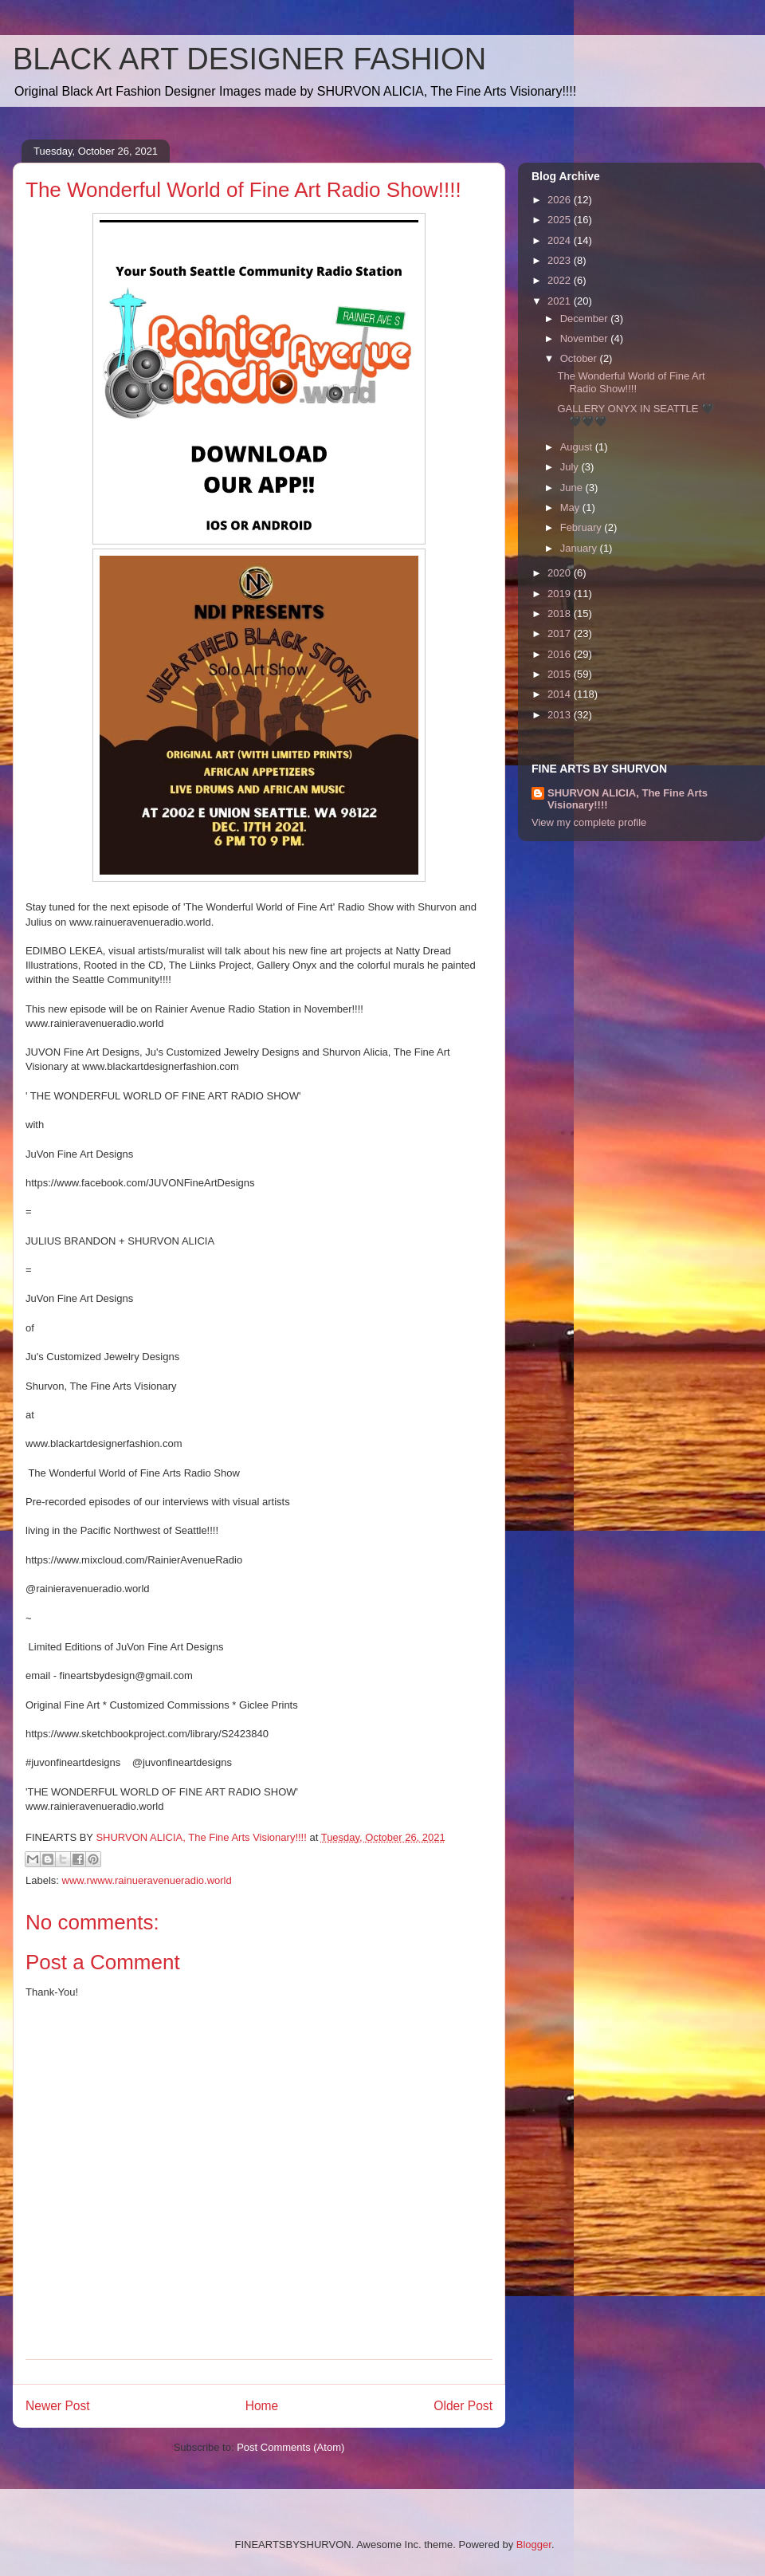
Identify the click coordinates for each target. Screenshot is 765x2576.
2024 (560, 240)
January (580, 548)
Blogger (533, 2544)
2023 (560, 260)
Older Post (463, 2406)
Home (262, 2406)
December (585, 318)
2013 (560, 715)
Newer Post (58, 2406)
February (582, 527)
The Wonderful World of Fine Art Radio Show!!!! (630, 382)
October (580, 358)
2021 (560, 301)
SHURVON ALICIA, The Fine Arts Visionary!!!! (627, 799)
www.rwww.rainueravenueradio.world (147, 1880)
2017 (560, 633)
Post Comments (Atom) (290, 2447)
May (571, 507)
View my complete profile (589, 822)
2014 (560, 694)
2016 (560, 654)
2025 (560, 220)
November (585, 338)
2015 (560, 674)
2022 (560, 280)
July (571, 467)
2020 (560, 573)
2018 (560, 613)
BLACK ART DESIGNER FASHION (249, 59)
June (573, 488)
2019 (560, 594)
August (577, 447)
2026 (560, 200)
